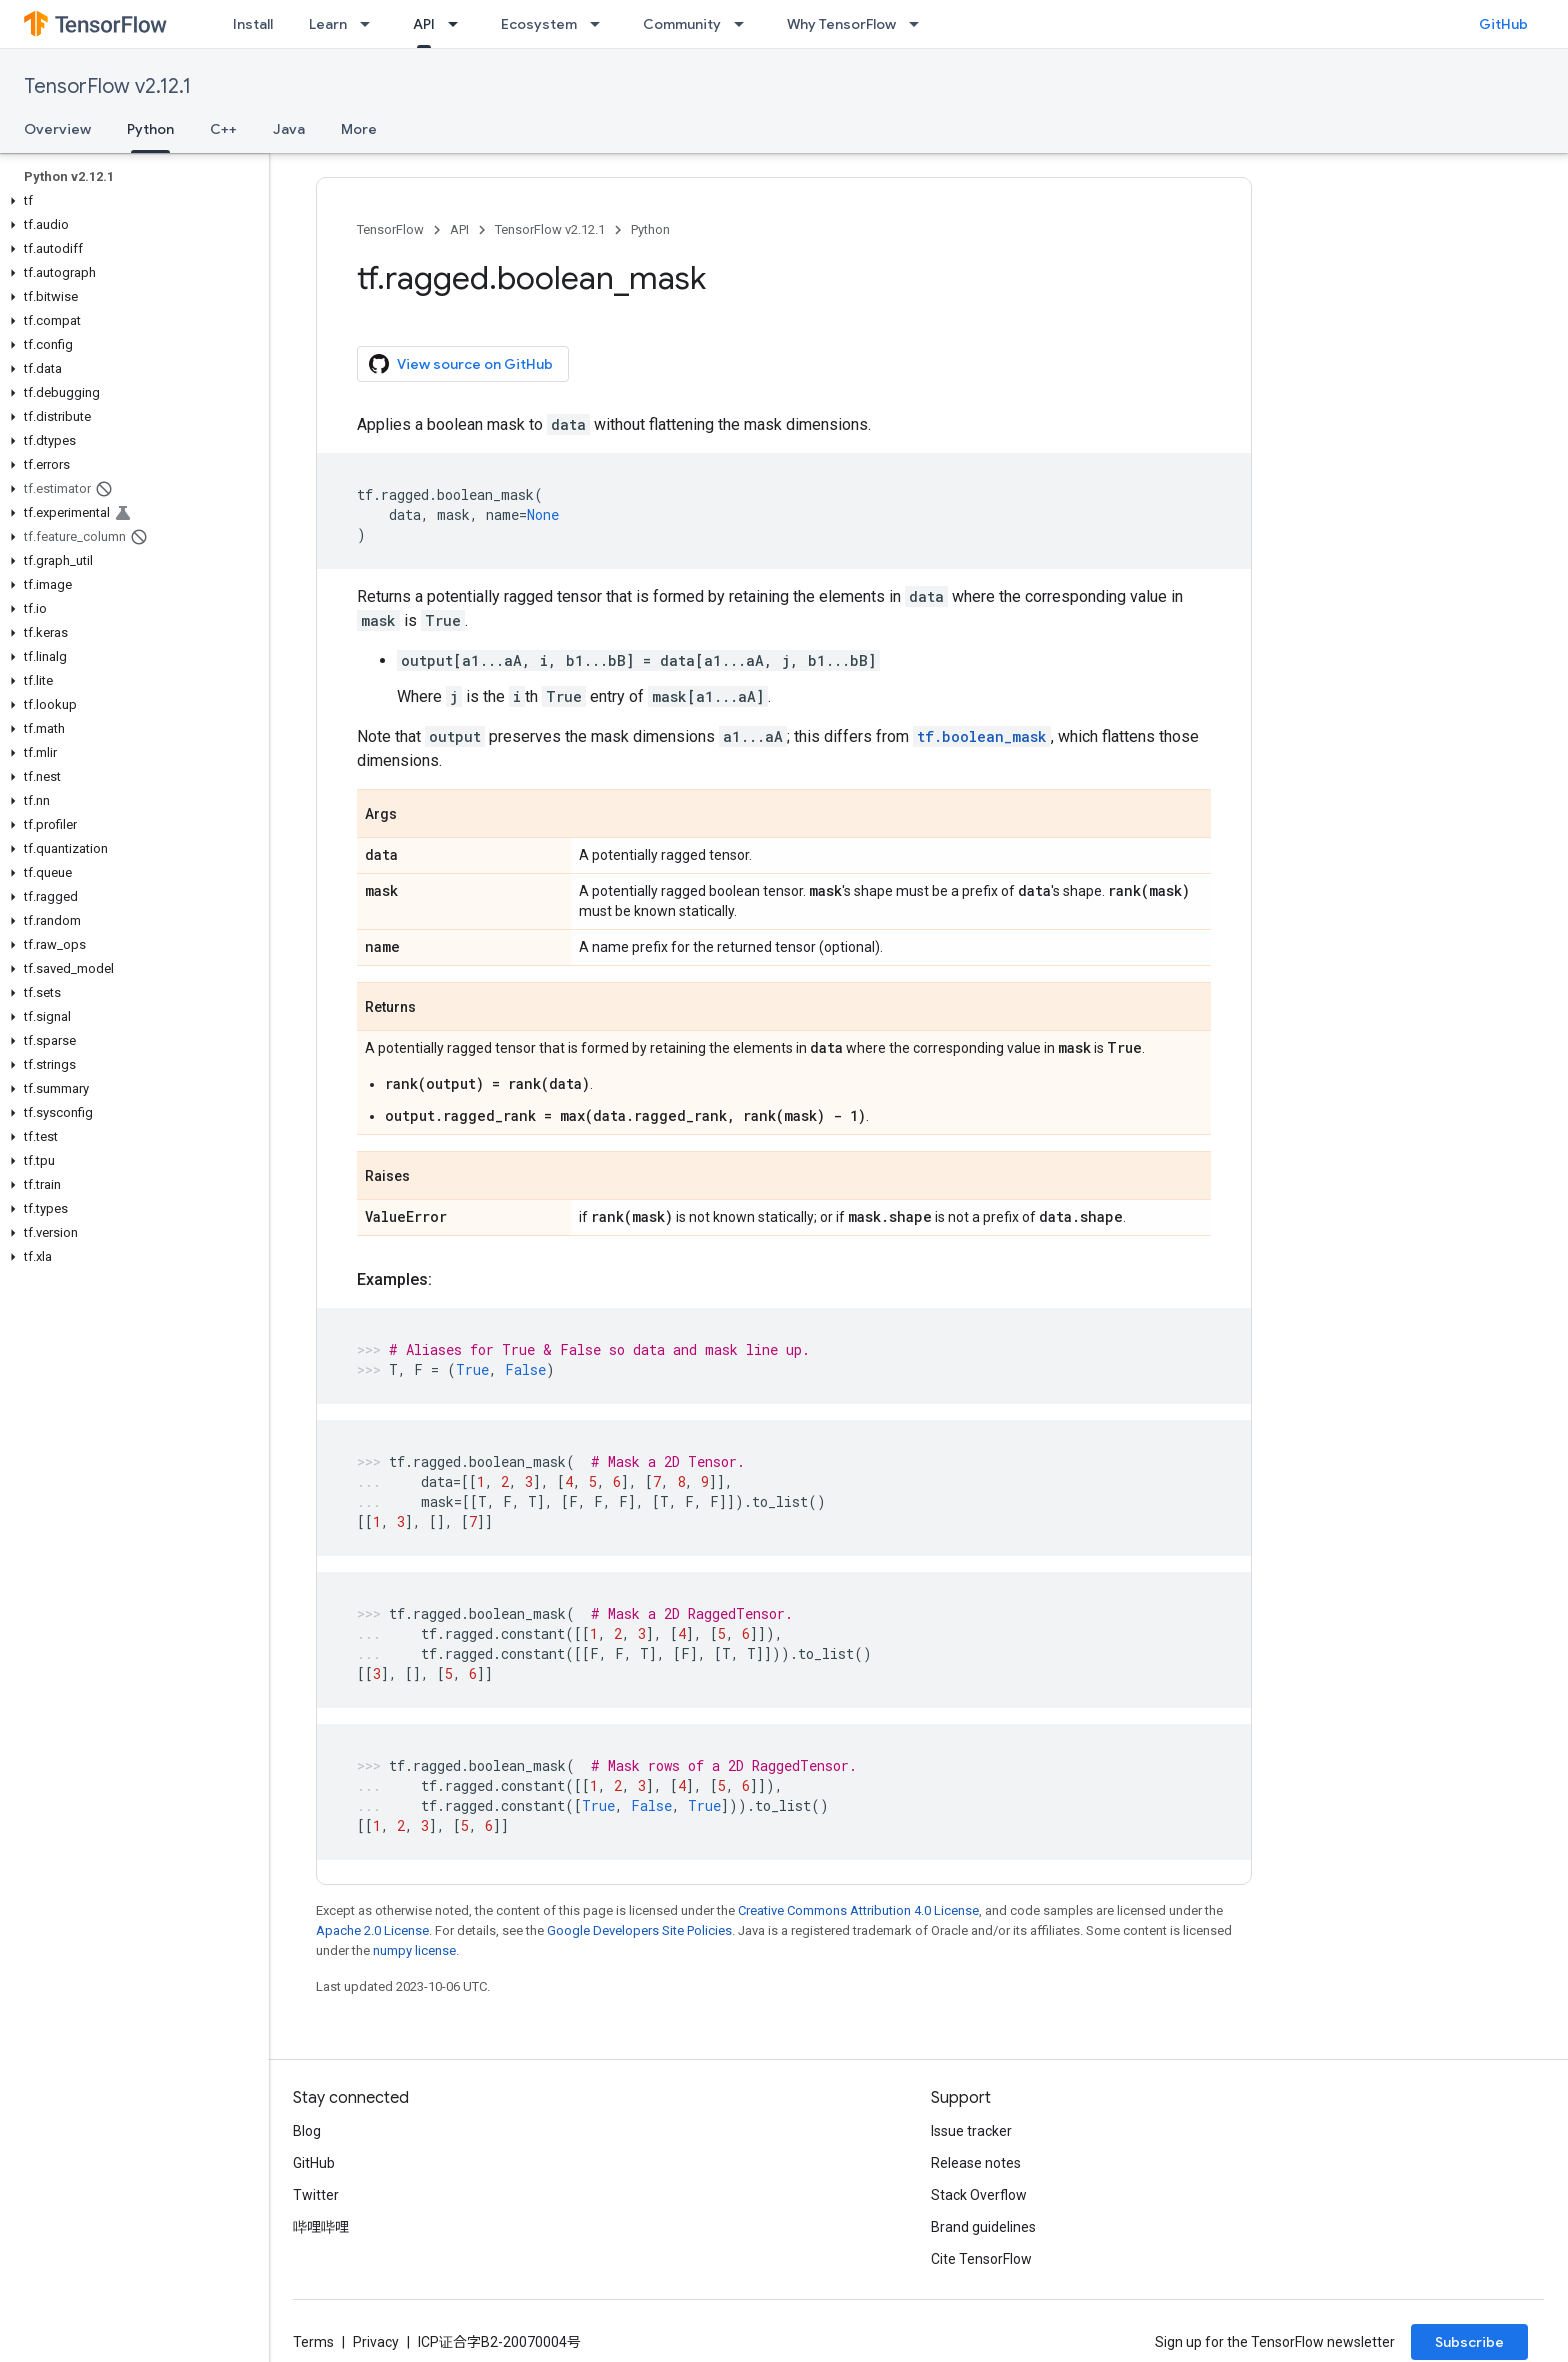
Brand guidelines (983, 2227)
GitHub (1503, 24)
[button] (130, 201)
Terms (313, 2342)
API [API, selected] (424, 24)
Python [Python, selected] (150, 129)
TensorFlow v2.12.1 (107, 86)
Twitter (316, 2195)
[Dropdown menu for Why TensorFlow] (920, 24)
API (459, 229)
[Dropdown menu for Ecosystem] (601, 24)
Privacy (376, 2342)
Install (253, 24)
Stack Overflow (979, 2195)
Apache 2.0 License (372, 1930)
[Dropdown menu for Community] (745, 24)
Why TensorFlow (841, 24)
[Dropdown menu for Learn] (371, 24)
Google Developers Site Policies (639, 1930)
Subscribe (1469, 2342)
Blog (307, 2131)
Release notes (976, 2163)
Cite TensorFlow (981, 2259)
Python (650, 229)
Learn (328, 24)
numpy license (414, 1950)
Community (682, 24)
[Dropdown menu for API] (459, 24)
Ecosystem (539, 24)
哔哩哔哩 (321, 2227)
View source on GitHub (461, 364)
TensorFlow (390, 229)
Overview (57, 129)
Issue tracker (971, 2131)
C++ (223, 129)
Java (289, 129)
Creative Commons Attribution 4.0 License (858, 1910)
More (359, 129)
